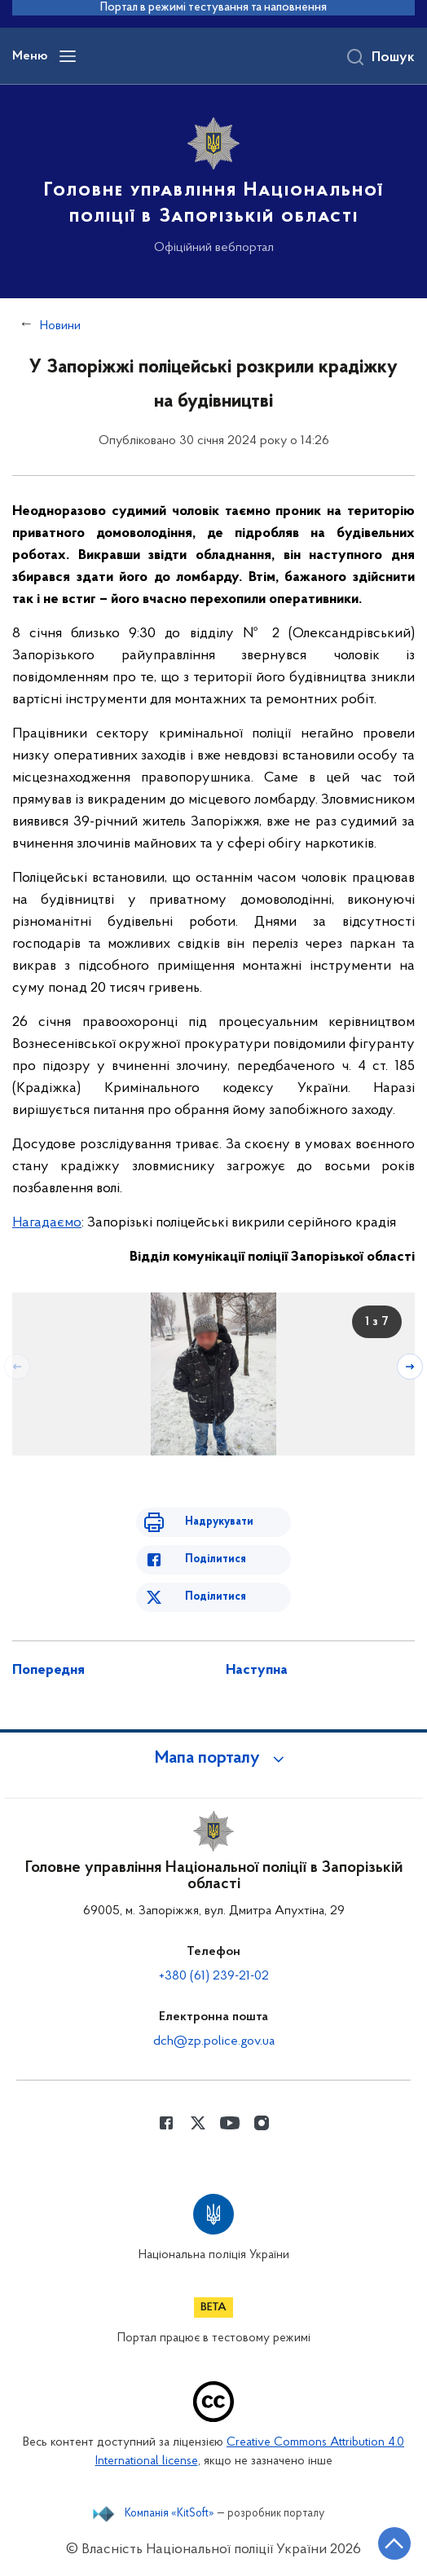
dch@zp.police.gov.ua (214, 2041)
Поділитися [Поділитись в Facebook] (215, 1559)
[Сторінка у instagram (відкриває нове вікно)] (261, 2123)
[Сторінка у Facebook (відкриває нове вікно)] (166, 2123)
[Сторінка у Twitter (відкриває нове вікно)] (198, 2123)
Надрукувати (219, 1522)
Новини (60, 325)
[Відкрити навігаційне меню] (67, 56)
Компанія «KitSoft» (169, 2514)
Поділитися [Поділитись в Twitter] (215, 1597)
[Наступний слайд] (410, 1367)
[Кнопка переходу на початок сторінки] (394, 2543)
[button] (213, 1758)
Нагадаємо (46, 1223)
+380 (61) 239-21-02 (214, 1976)
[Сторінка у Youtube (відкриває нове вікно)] (230, 2123)
